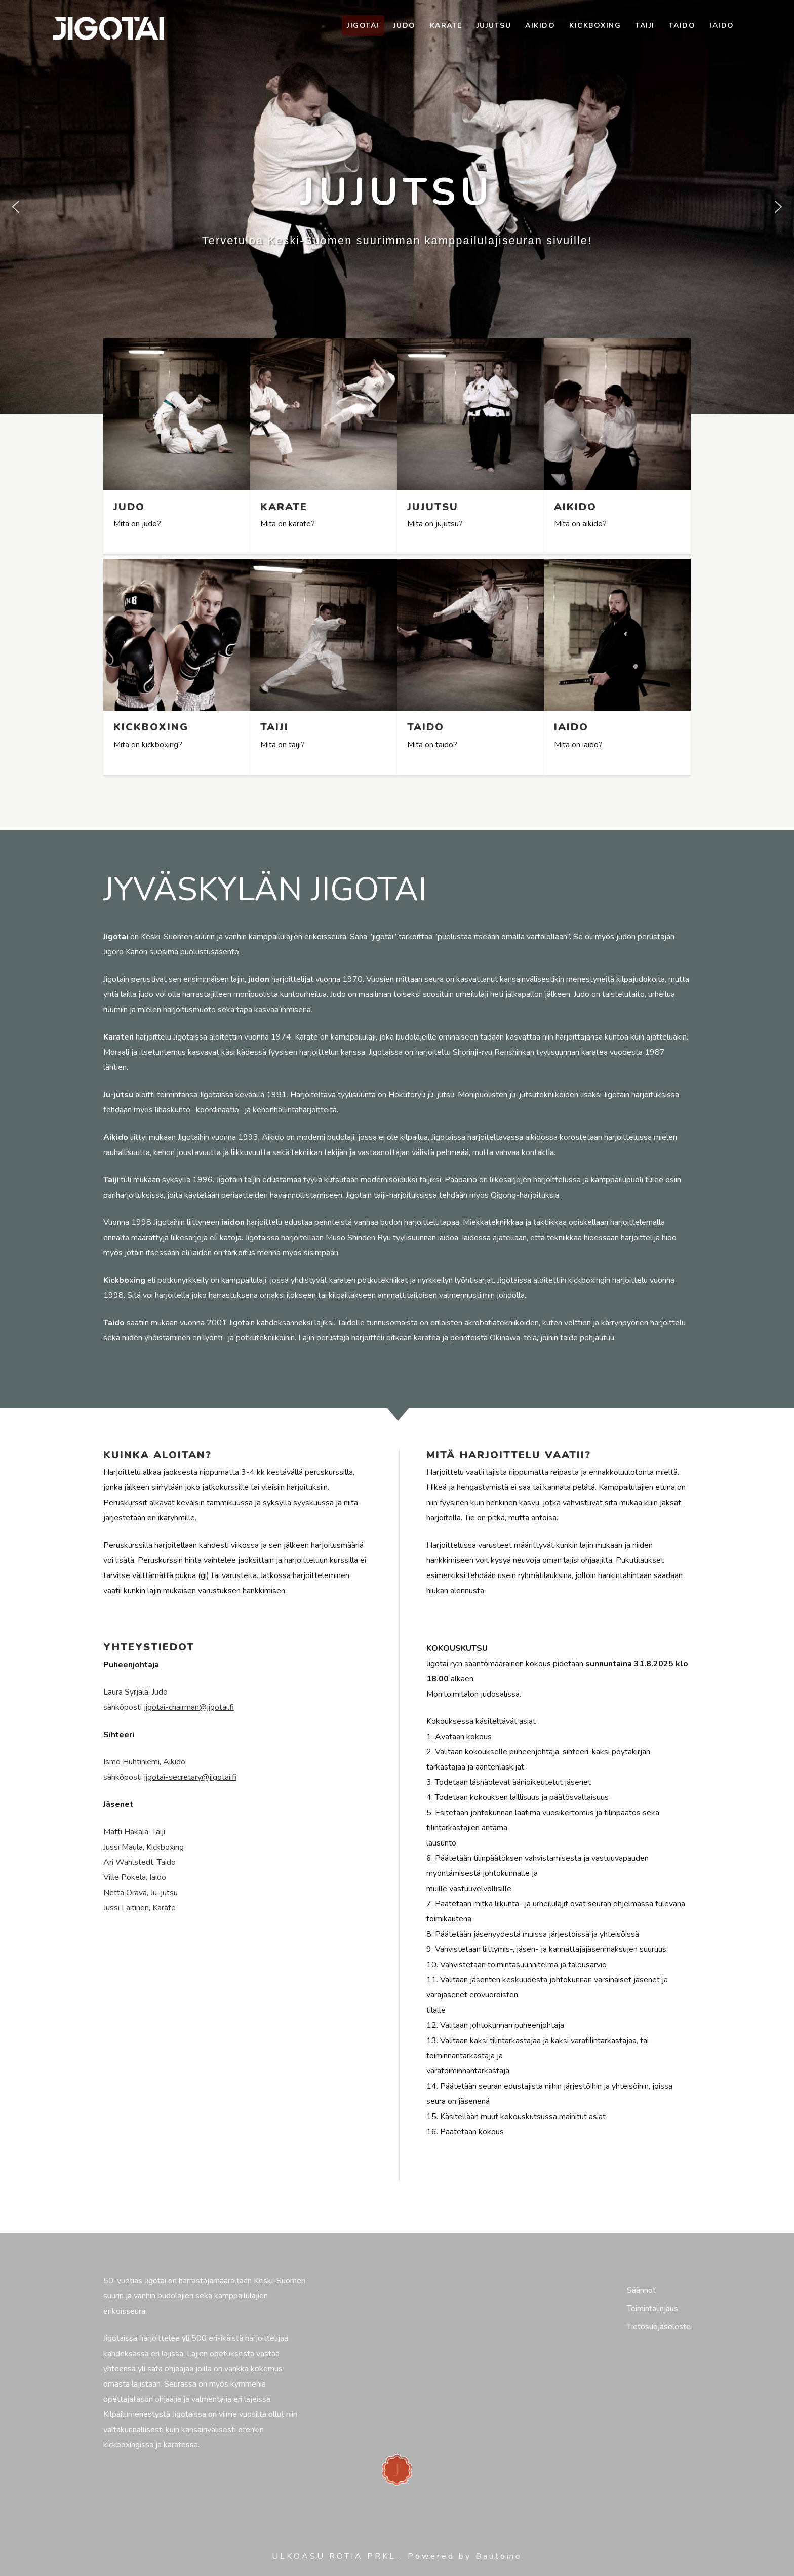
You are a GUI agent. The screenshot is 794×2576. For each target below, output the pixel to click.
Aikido (540, 25)
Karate (446, 25)
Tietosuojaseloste (659, 2326)
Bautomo (498, 2556)
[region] (397, 207)
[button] (16, 207)
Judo (404, 25)
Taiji (645, 25)
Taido (682, 25)
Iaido (721, 25)
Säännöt (641, 2290)
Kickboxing (595, 25)
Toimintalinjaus (652, 2308)
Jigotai (363, 25)
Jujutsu (494, 25)
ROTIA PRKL (362, 2556)
